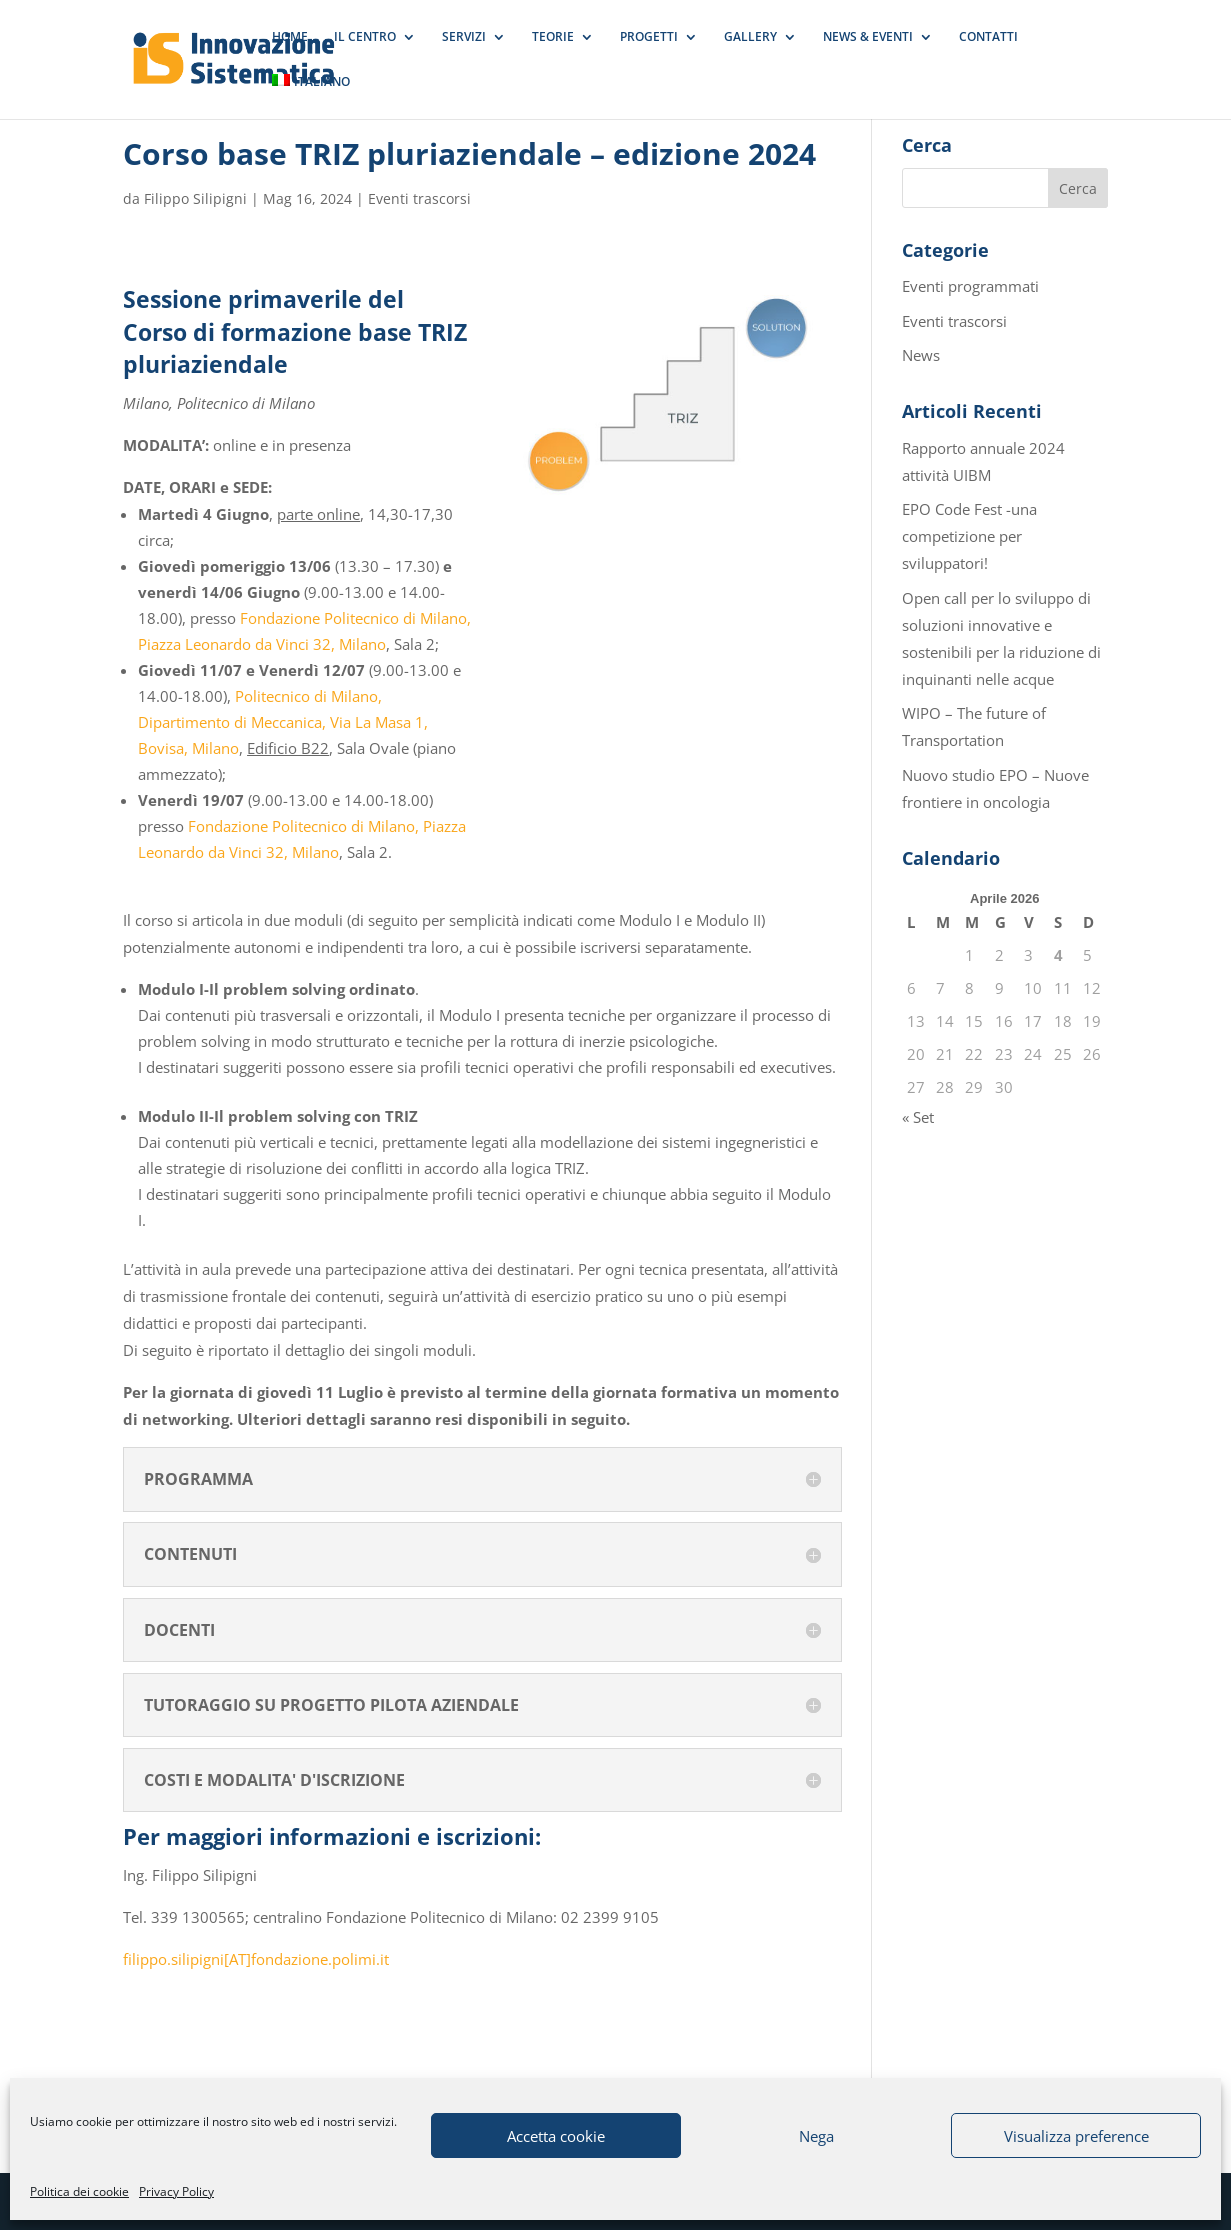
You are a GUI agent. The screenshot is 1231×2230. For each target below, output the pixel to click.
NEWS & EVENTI (868, 37)
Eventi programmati (970, 286)
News (921, 355)
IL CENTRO (365, 37)
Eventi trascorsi (419, 198)
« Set (918, 1117)
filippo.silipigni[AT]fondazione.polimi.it (256, 1959)
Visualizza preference (1076, 2136)
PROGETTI (649, 37)
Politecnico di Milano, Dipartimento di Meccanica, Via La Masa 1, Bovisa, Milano (283, 722)
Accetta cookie (556, 2136)
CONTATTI (988, 37)
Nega (816, 2136)
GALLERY (750, 37)
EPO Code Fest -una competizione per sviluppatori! (969, 536)
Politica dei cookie (79, 2191)
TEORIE (553, 37)
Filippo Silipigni (195, 198)
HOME (290, 37)
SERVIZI (464, 37)
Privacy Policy (176, 2191)
